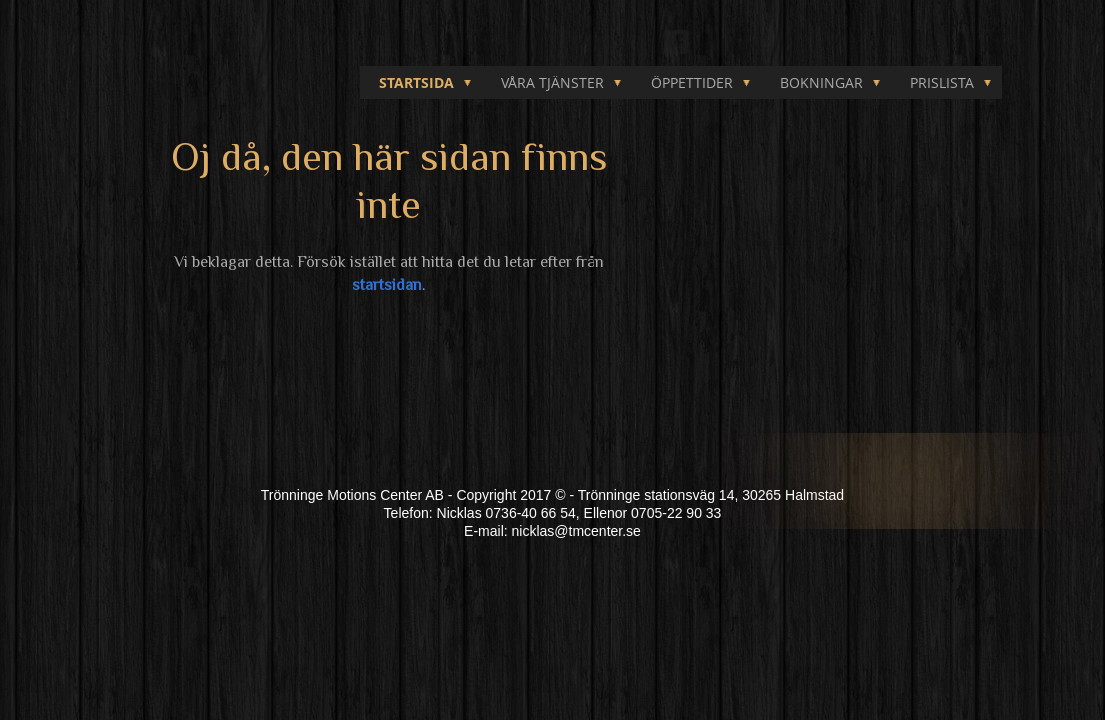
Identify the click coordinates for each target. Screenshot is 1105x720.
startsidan (387, 285)
